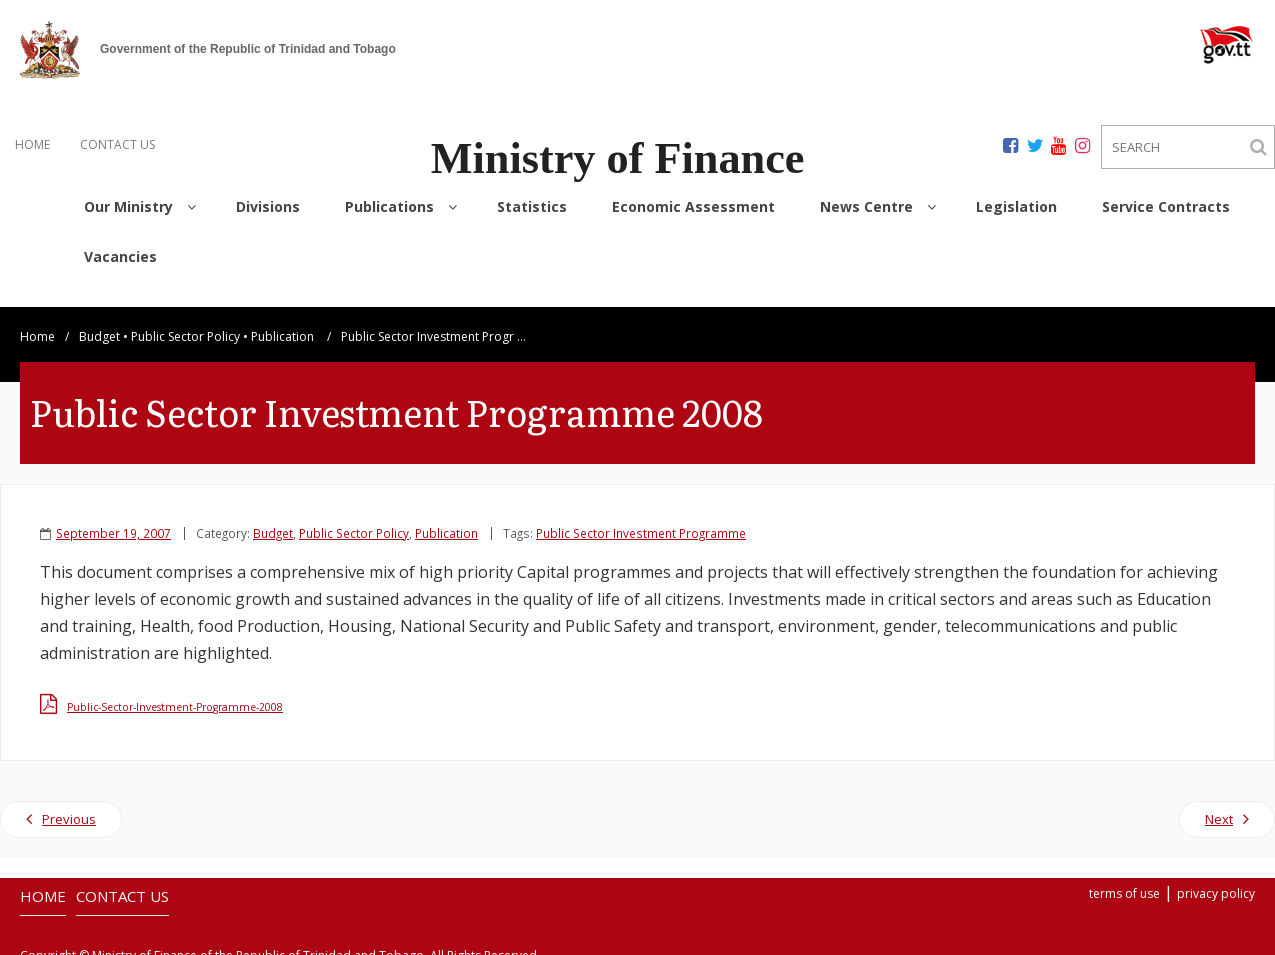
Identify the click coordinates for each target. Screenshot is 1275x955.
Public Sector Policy (185, 324)
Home (37, 324)
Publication (282, 324)
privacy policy (1216, 881)
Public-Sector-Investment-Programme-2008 (175, 696)
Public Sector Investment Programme (641, 521)
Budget (99, 324)
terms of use (1124, 881)
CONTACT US (117, 144)
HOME (32, 144)
